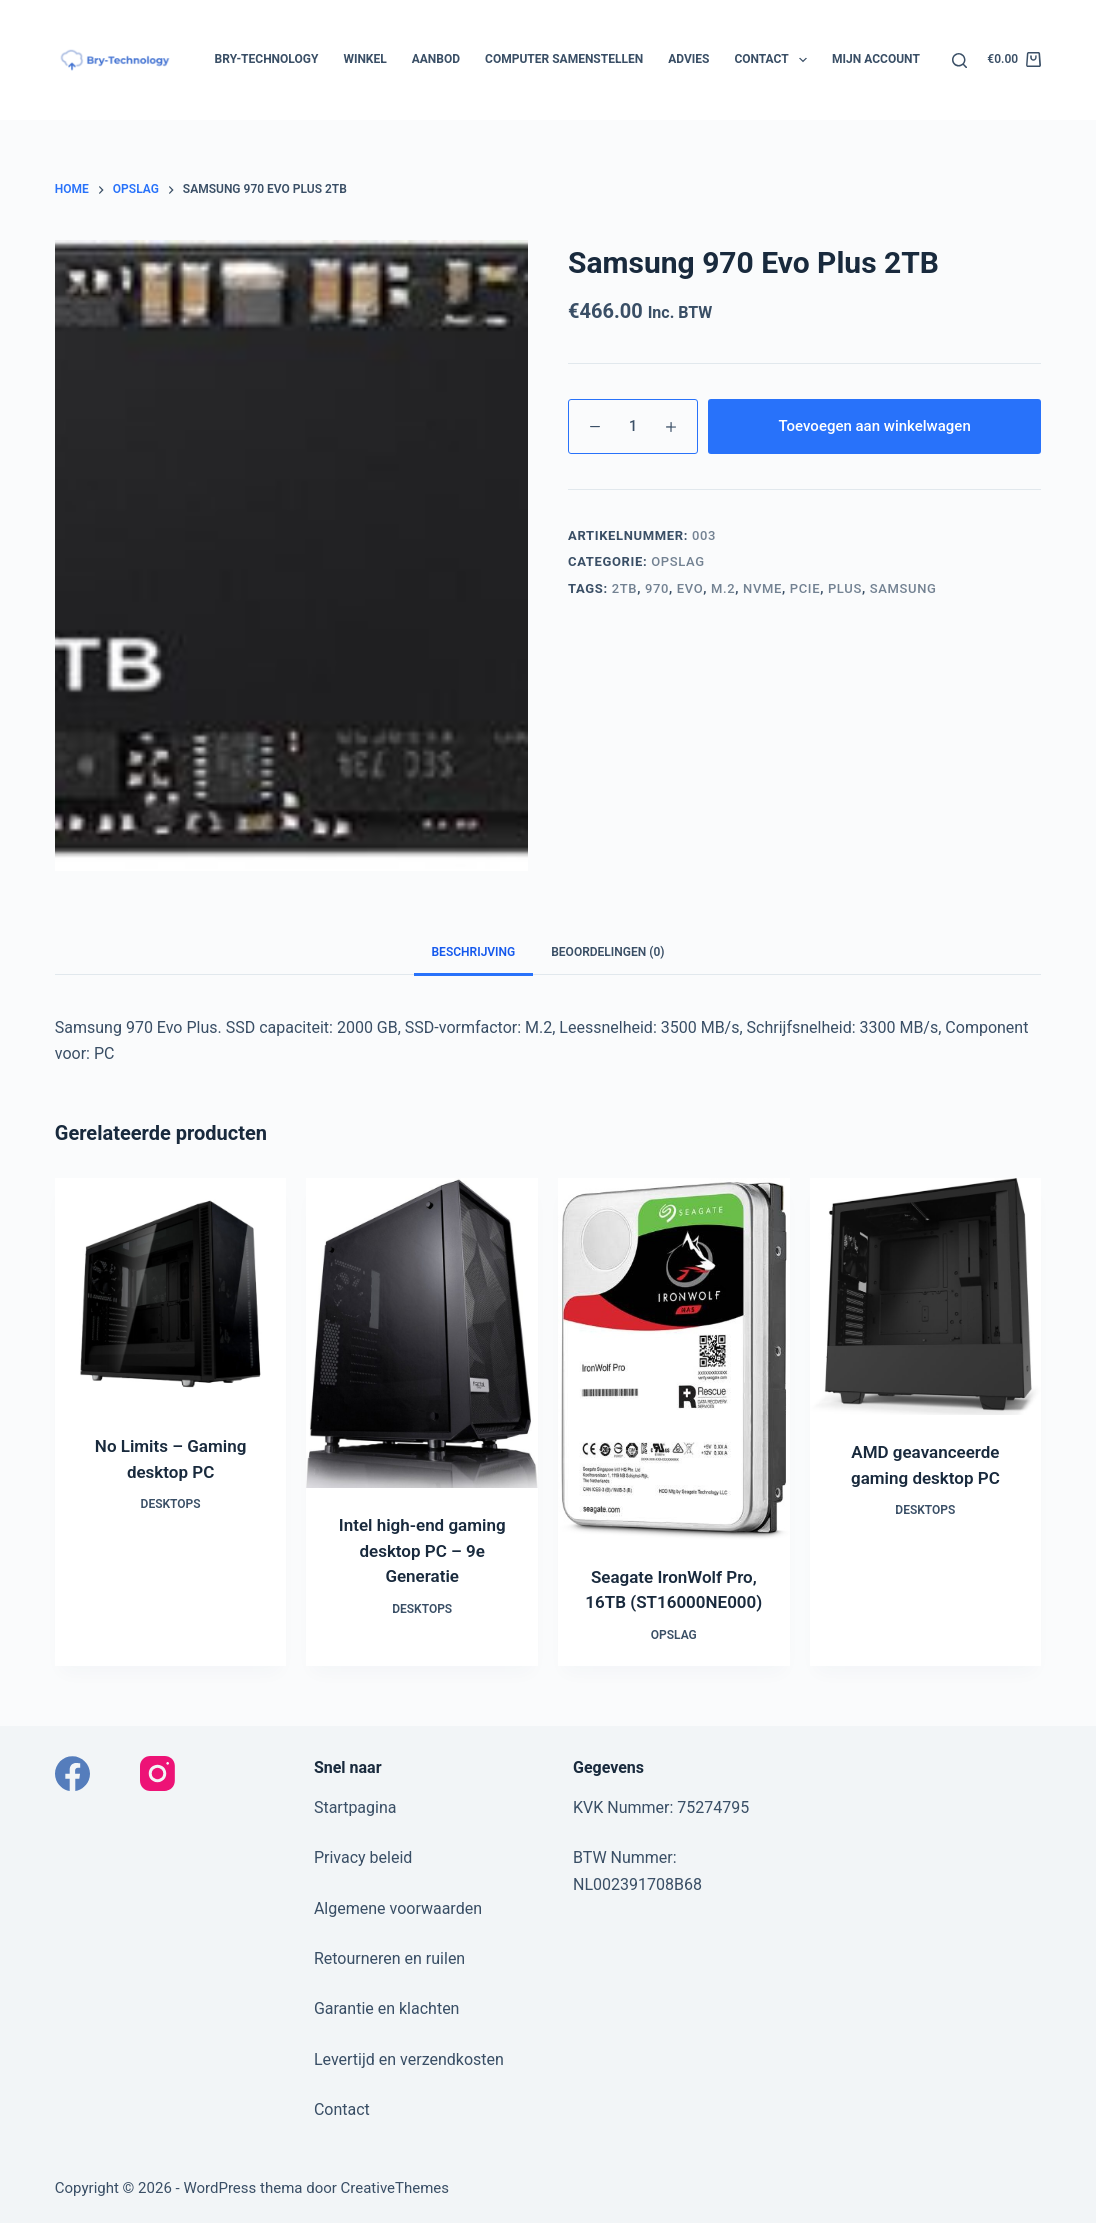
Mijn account (876, 59)
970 (657, 588)
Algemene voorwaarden (398, 1908)
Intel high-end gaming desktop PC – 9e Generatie (422, 1550)
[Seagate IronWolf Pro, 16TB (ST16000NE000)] (674, 1359)
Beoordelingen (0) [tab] (607, 952)
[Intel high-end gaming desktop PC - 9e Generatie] (422, 1333)
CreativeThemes (395, 2188)
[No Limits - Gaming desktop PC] (171, 1294)
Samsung (903, 588)
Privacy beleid (363, 1857)
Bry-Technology (267, 59)
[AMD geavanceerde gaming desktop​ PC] (926, 1297)
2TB (624, 588)
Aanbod (436, 59)
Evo (690, 588)
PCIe (805, 588)
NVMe (762, 588)
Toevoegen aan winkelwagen (874, 426)
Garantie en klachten (387, 2008)
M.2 (723, 588)
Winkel (364, 59)
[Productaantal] (633, 426)
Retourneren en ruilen (389, 1958)
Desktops (171, 1504)
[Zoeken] (959, 60)
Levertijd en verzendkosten (409, 2059)
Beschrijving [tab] (474, 952)
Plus (845, 588)
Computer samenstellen (564, 59)
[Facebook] (72, 1773)
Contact (774, 60)
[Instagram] (157, 1773)
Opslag (678, 561)
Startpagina (355, 1807)
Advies (688, 59)
